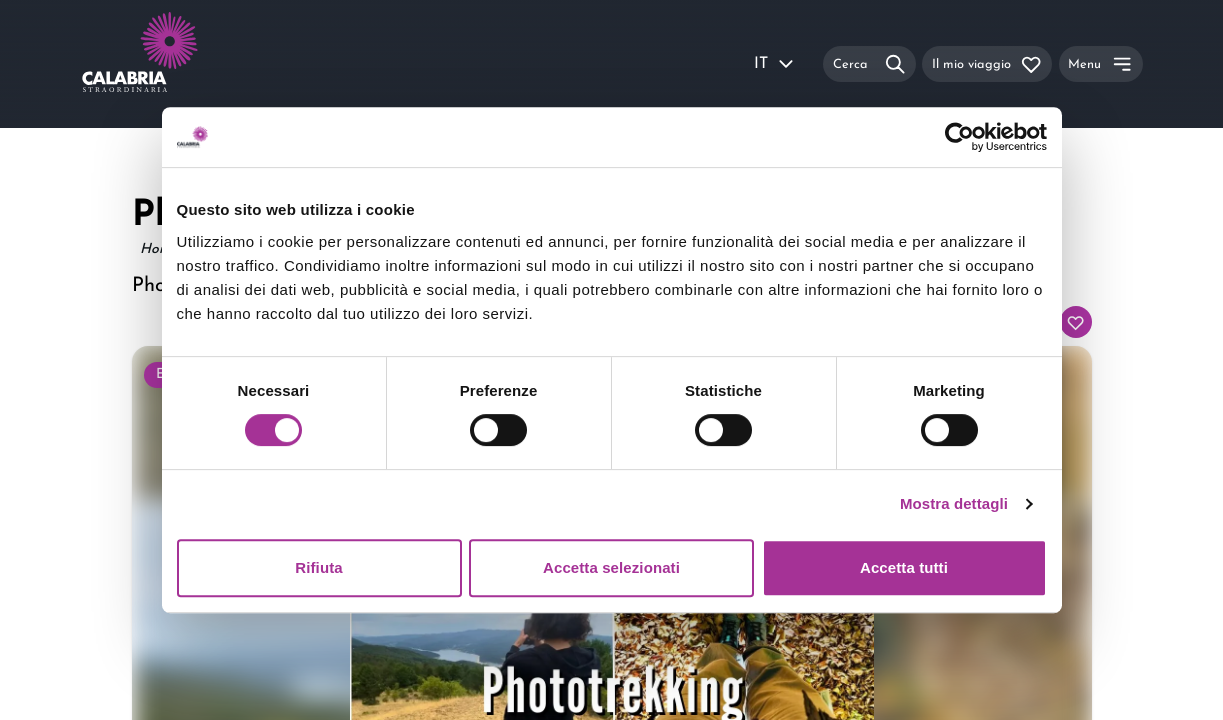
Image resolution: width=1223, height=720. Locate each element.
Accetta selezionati (611, 567)
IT (775, 64)
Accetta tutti (904, 567)
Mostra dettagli (954, 503)
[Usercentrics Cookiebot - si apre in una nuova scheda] (959, 137)
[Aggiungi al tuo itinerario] (1076, 322)
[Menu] (1101, 63)
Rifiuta (318, 567)
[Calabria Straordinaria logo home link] (178, 64)
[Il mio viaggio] (987, 63)
